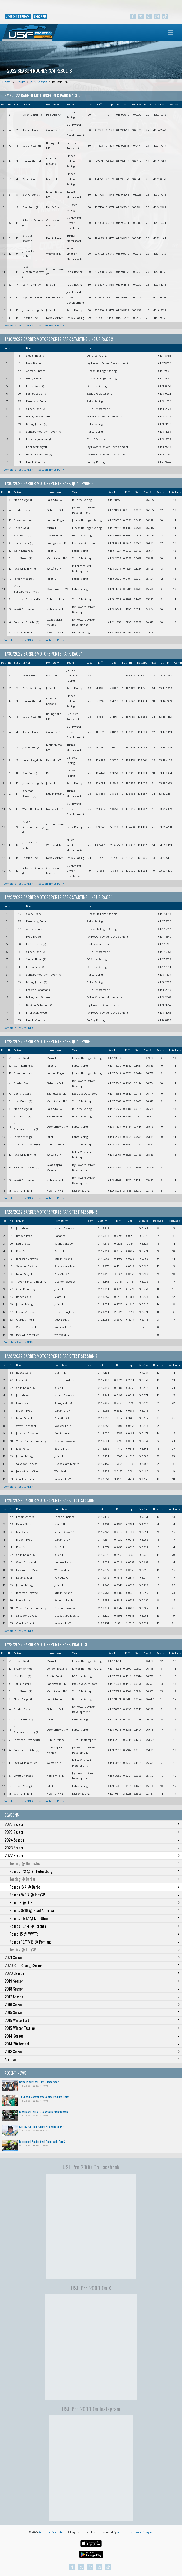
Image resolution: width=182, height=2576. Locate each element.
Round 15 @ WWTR (94, 1934)
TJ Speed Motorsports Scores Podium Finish (44, 2097)
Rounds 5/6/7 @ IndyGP (94, 1895)
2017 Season (92, 1997)
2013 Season (92, 2051)
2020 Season (92, 1973)
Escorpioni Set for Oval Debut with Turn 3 (42, 2142)
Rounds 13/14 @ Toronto (94, 1926)
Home (6, 82)
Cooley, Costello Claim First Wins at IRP (41, 2127)
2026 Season (92, 1824)
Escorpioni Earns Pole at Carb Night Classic (43, 2112)
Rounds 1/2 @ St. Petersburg (94, 1871)
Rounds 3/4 (59, 82)
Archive (92, 2059)
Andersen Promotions (52, 2532)
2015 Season (92, 2012)
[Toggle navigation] (170, 32)
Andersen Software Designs (134, 2532)
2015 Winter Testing (92, 2028)
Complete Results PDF (18, 325)
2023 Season (92, 1848)
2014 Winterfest (92, 2044)
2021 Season (92, 1957)
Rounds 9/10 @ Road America (94, 1910)
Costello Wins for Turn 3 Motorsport (39, 2082)
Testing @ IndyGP (94, 1950)
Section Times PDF (51, 325)
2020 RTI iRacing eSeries (92, 1965)
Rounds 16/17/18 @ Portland (94, 1942)
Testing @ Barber (94, 1879)
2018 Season (92, 1989)
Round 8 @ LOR (94, 1903)
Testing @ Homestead (94, 1863)
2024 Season (92, 1840)
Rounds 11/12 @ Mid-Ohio (94, 1918)
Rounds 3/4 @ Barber (94, 1887)
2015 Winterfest (92, 2020)
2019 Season (92, 1981)
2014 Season (92, 2036)
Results (20, 82)
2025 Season (92, 1832)
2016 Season (92, 2004)
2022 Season (38, 82)
